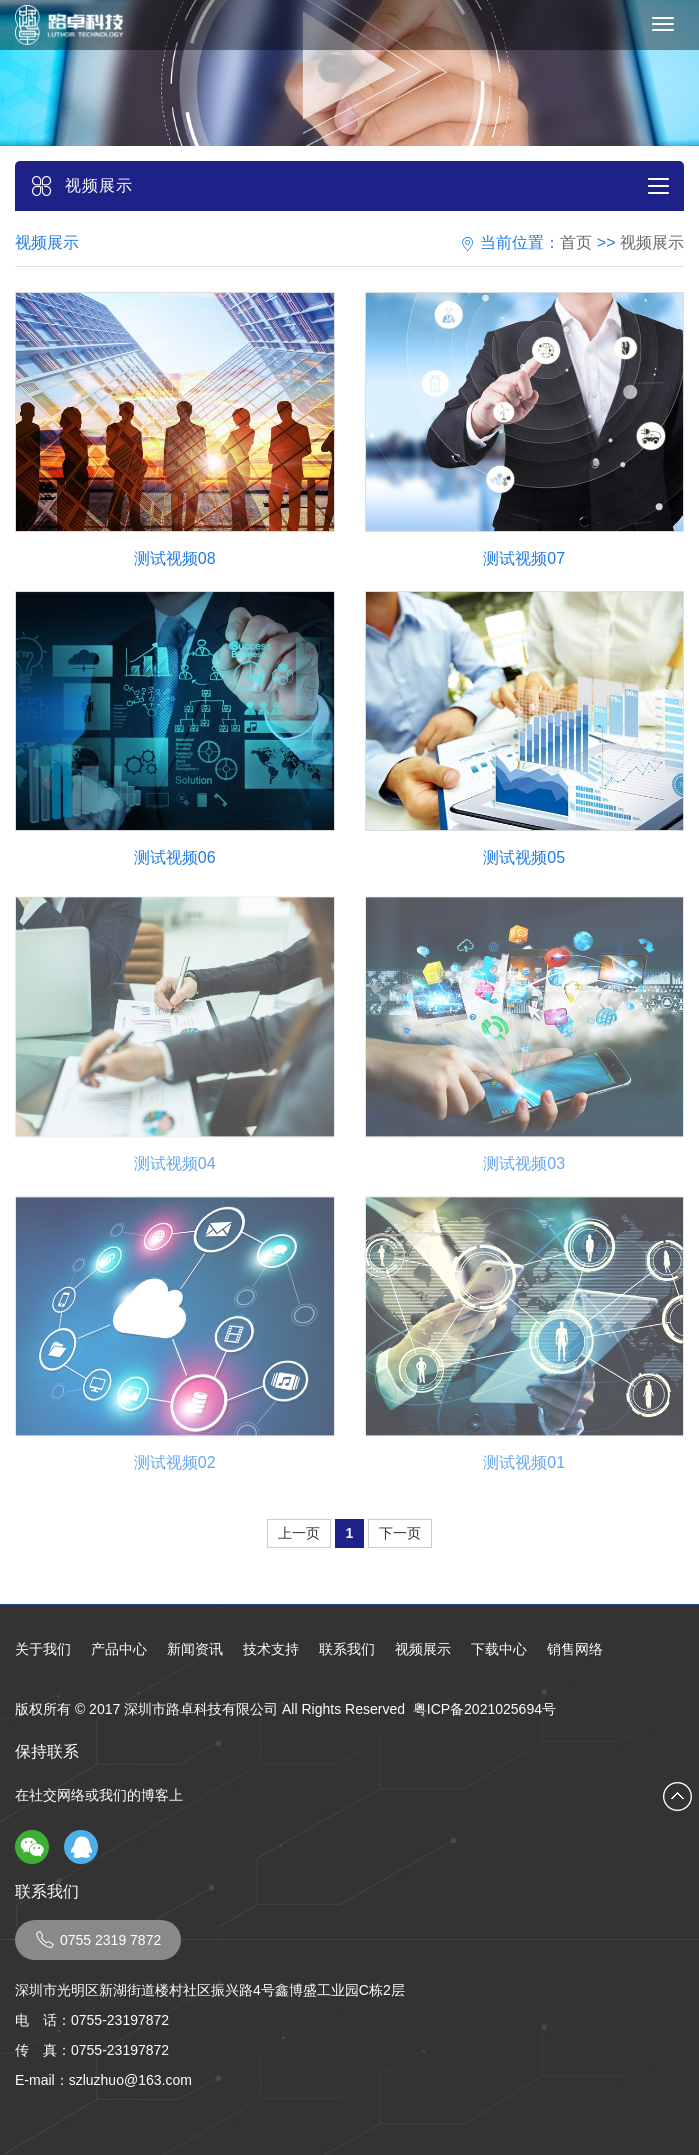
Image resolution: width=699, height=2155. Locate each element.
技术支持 (271, 1649)
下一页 (400, 1533)
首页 (576, 242)
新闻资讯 (195, 1649)
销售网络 (575, 1649)
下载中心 (499, 1649)
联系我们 (347, 1649)
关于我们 (43, 1649)
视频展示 (652, 242)
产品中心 (119, 1649)
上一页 (299, 1533)
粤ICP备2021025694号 (484, 1709)
